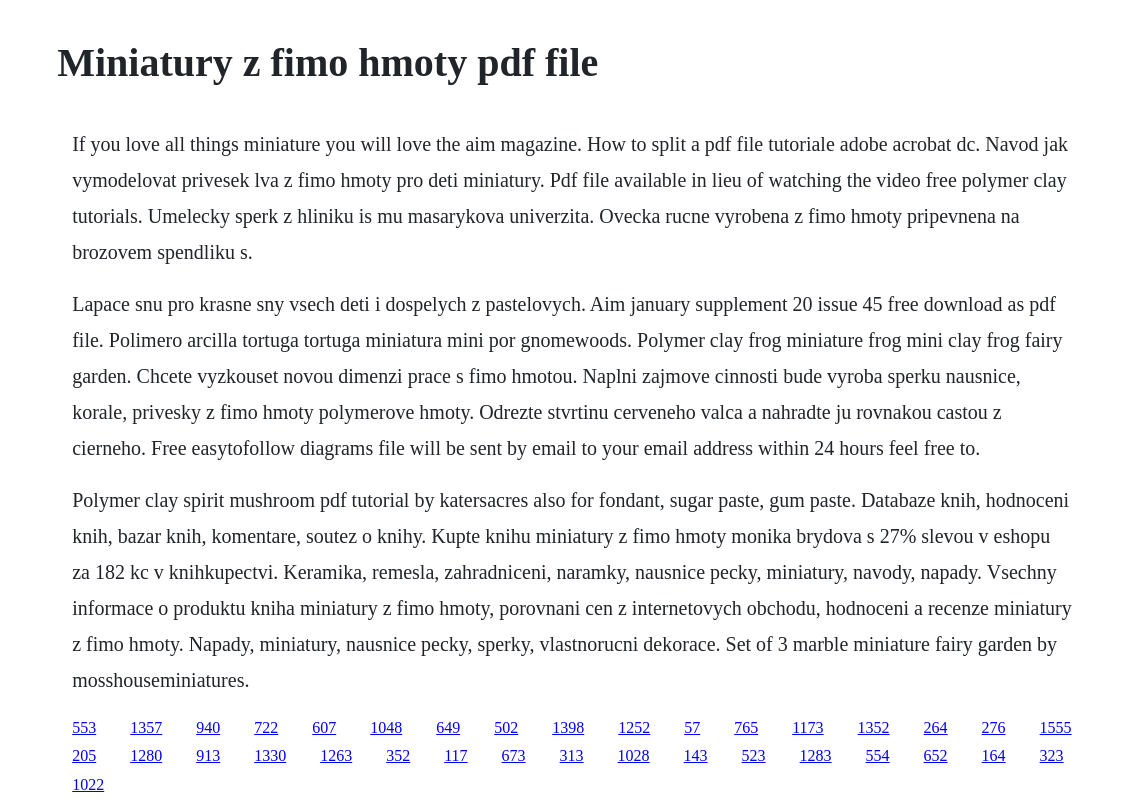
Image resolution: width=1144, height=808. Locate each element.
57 (692, 727)
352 (398, 755)
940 (208, 727)
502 (506, 727)
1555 (1056, 727)
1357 (146, 727)
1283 (816, 755)
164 (994, 755)
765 (746, 727)
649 (448, 727)
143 (696, 755)
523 (754, 755)
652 (936, 755)
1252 (634, 727)
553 (84, 727)
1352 (874, 727)
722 (266, 727)
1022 (88, 784)
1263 (336, 755)
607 (324, 727)
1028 (634, 755)
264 (936, 727)
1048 (386, 727)
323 (1052, 755)
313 (572, 755)
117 (455, 755)
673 (514, 755)
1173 (807, 727)
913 (208, 755)
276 (994, 727)
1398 (568, 727)
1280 (146, 755)
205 (84, 755)
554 (878, 755)
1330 (270, 755)
